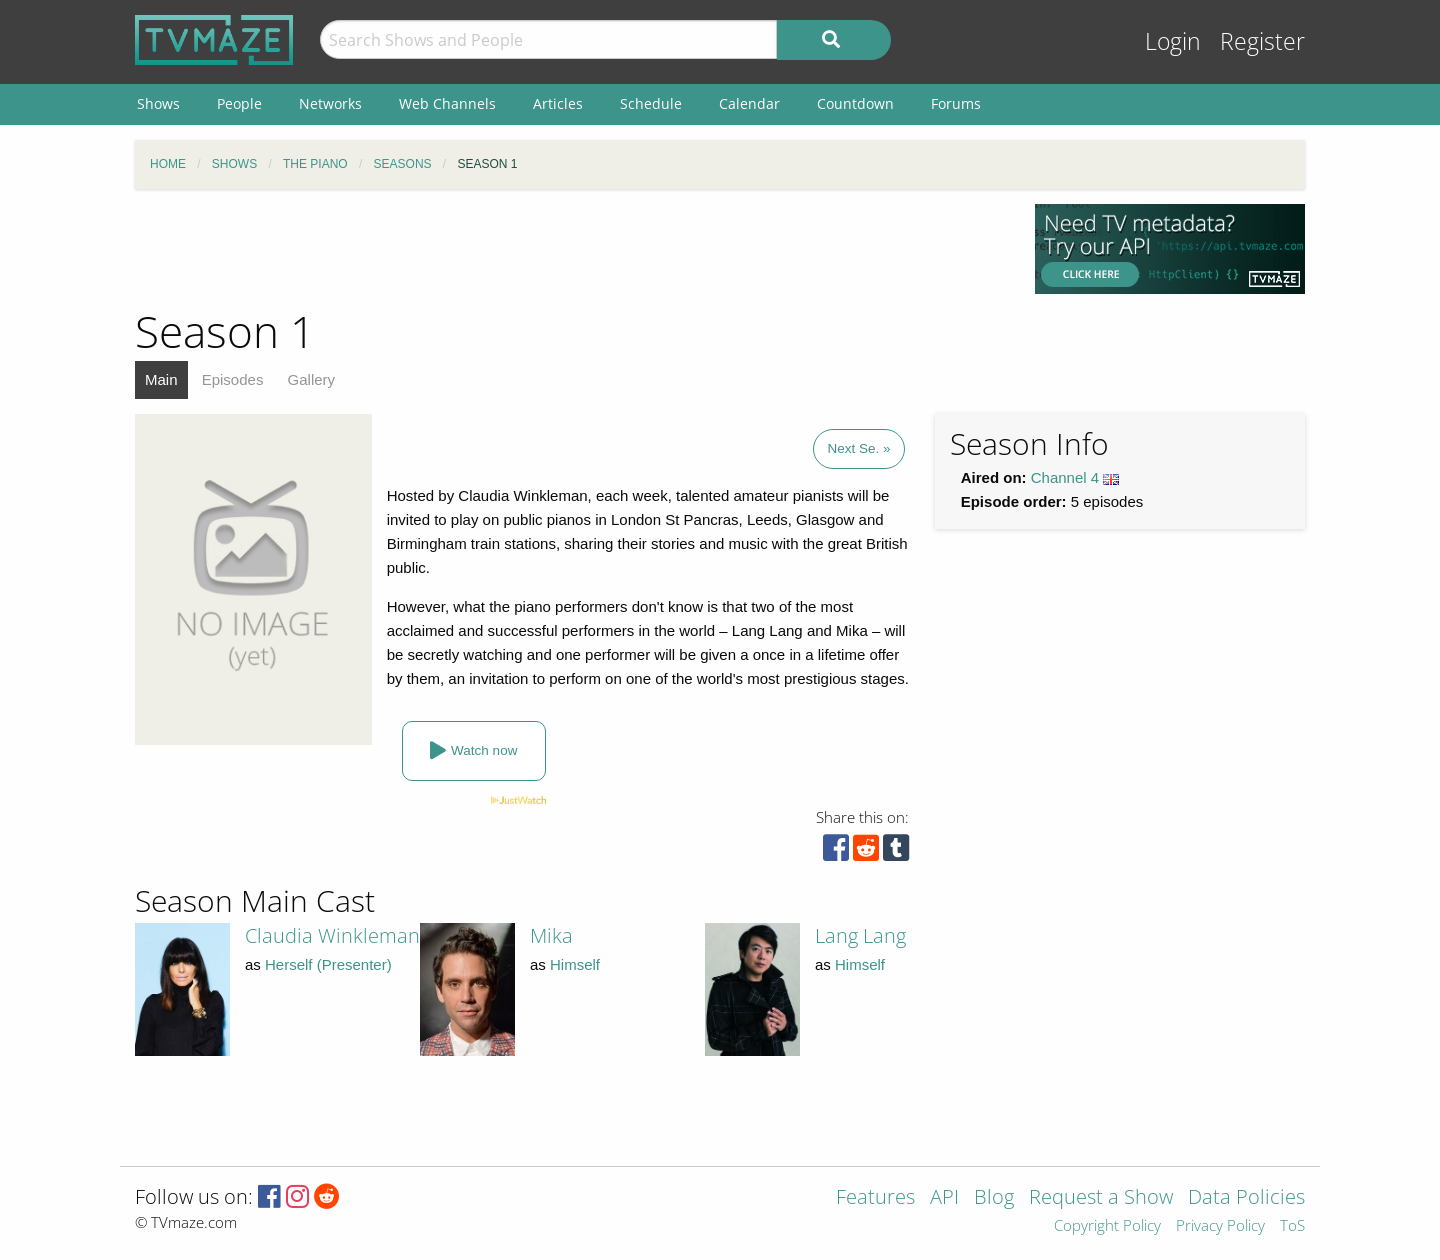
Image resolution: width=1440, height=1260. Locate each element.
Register (1262, 41)
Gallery (312, 379)
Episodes (233, 379)
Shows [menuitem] (158, 103)
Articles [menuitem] (558, 103)
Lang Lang (860, 935)
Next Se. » (858, 448)
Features (875, 1198)
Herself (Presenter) (328, 964)
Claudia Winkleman (332, 935)
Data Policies (1246, 1198)
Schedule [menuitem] (651, 103)
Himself (575, 964)
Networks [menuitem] (330, 103)
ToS (1292, 1226)
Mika (551, 935)
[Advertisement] (570, 249)
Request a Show (1101, 1198)
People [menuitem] (239, 103)
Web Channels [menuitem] (447, 103)
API (944, 1198)
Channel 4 (1065, 477)
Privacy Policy (1220, 1226)
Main (161, 379)
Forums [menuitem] (956, 103)
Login (1173, 41)
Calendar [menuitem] (749, 103)
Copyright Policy (1107, 1226)
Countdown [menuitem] (855, 103)
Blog (994, 1198)
